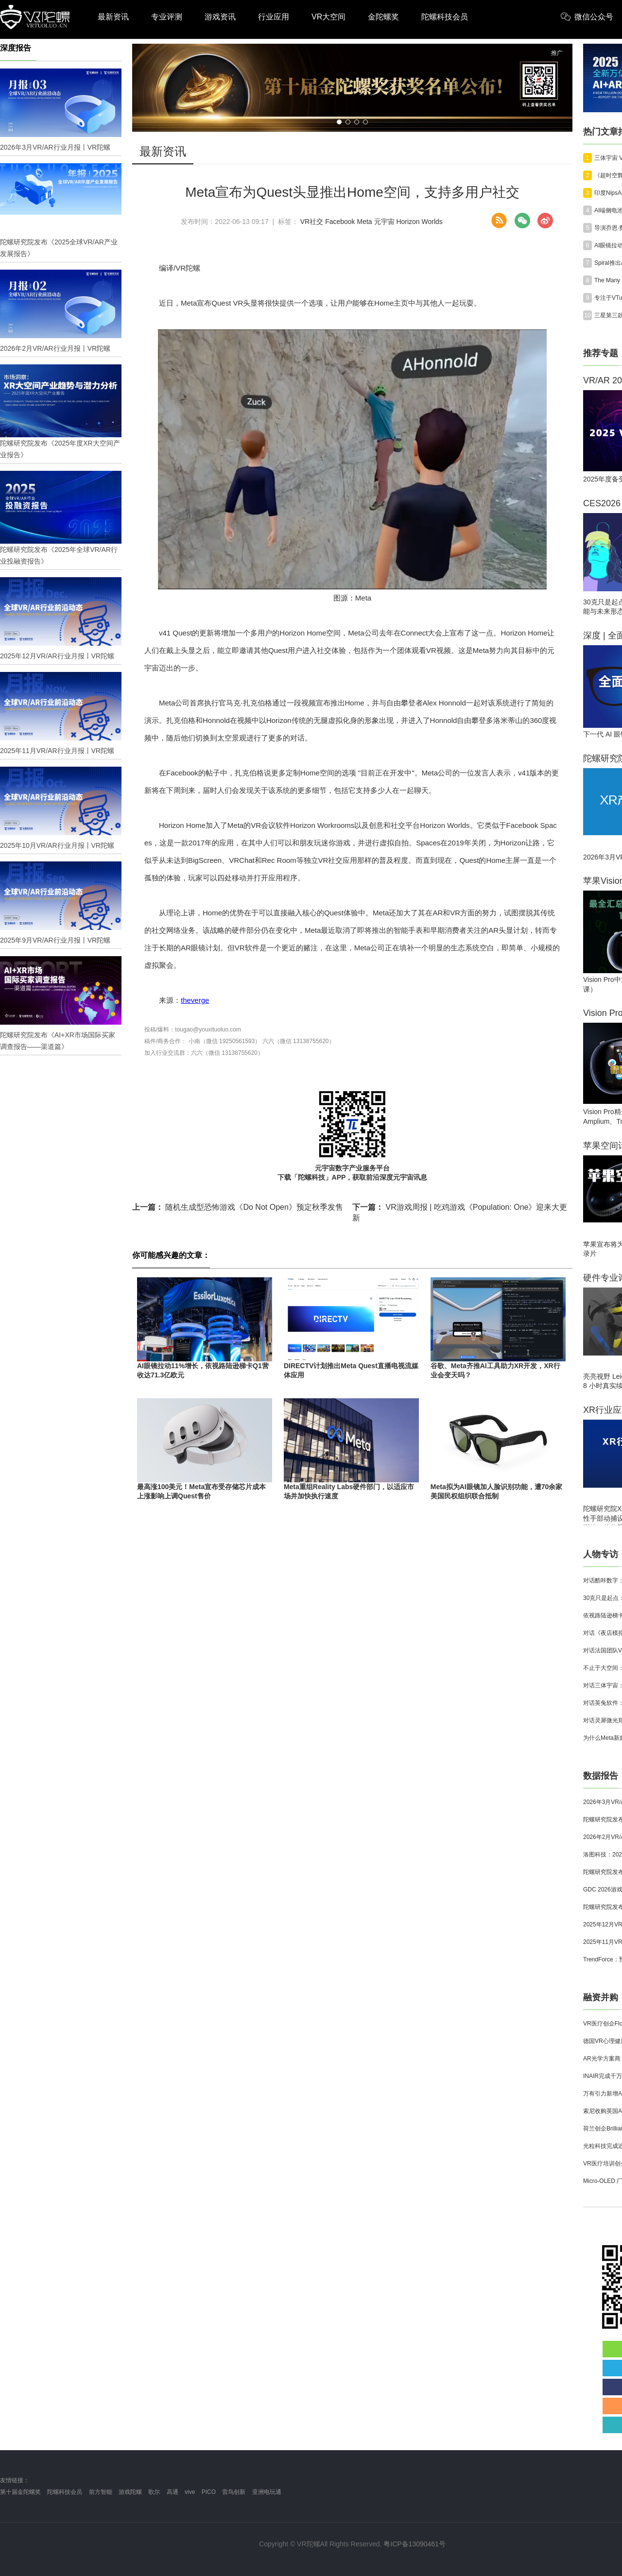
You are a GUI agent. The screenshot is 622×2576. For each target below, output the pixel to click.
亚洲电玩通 (266, 2492)
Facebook (340, 221)
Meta (364, 221)
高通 (172, 2492)
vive (190, 2492)
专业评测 (166, 17)
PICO (209, 2492)
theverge (195, 1000)
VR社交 (311, 221)
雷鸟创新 (233, 2492)
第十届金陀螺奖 (20, 2492)
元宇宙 (384, 221)
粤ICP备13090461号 (414, 2544)
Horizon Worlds (419, 221)
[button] (339, 122)
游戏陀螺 (130, 2492)
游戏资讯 (220, 17)
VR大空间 (328, 17)
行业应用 (273, 17)
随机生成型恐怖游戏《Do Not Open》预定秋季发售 (237, 1207)
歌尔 (154, 2492)
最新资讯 (113, 17)
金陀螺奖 (383, 17)
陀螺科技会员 (444, 17)
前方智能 (100, 2492)
